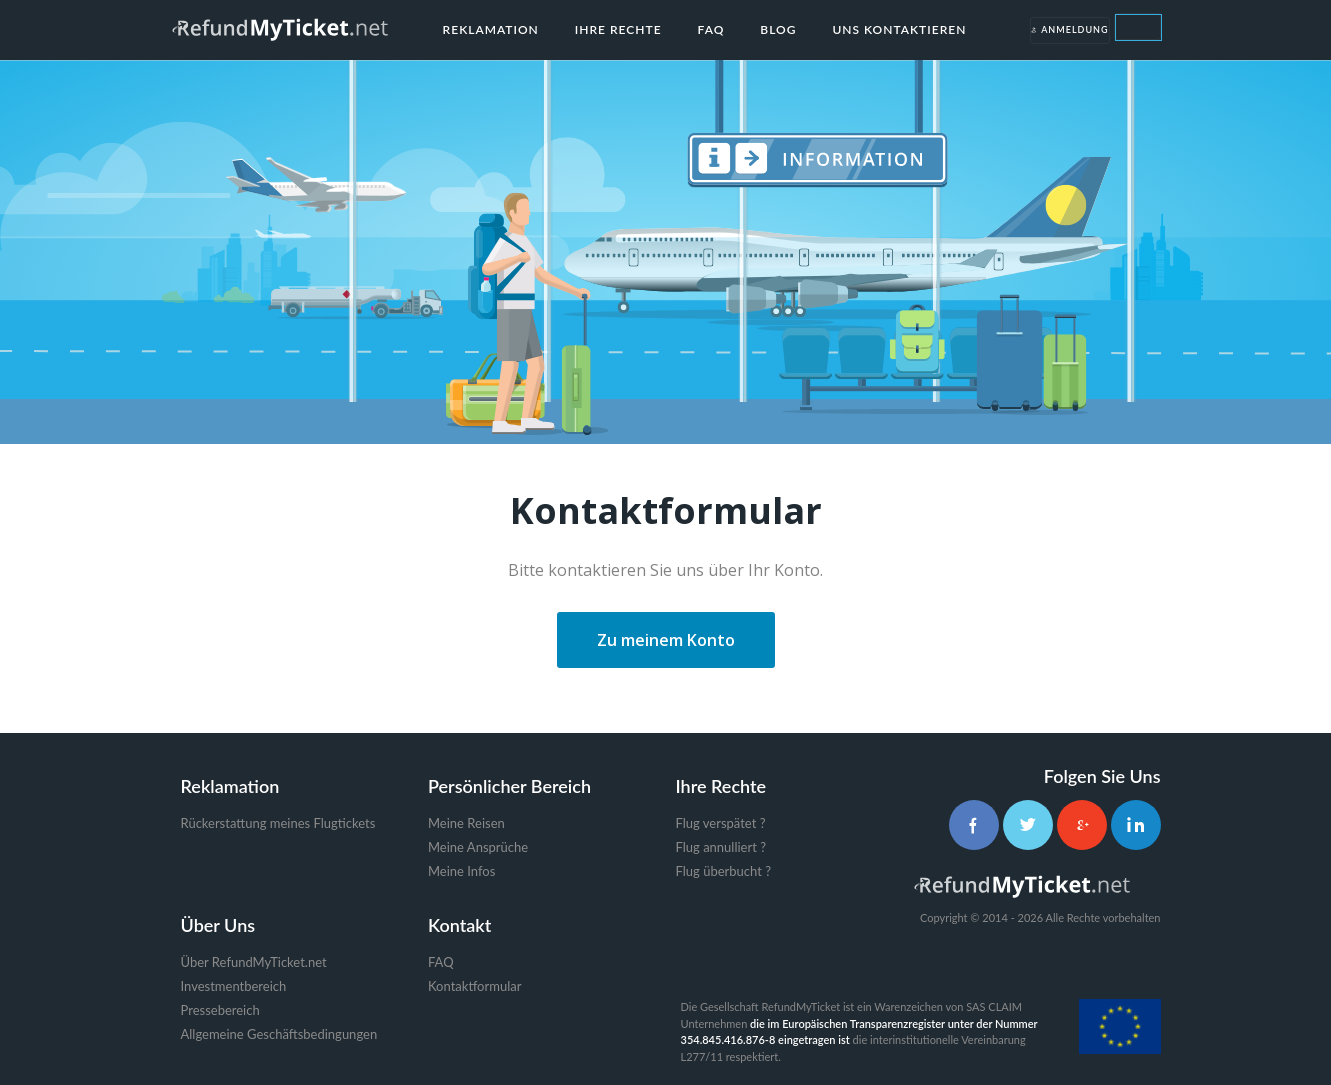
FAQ (711, 29)
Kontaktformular (474, 986)
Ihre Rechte (618, 29)
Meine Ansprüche (478, 847)
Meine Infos (461, 871)
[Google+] (1082, 825)
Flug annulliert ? (721, 847)
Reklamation (491, 29)
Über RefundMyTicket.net (254, 962)
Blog (778, 29)
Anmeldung (1070, 30)
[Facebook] (974, 825)
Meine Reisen (466, 823)
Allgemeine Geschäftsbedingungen (279, 1034)
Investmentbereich (234, 986)
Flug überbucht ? (723, 871)
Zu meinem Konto (666, 640)
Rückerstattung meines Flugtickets (278, 823)
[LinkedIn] (1136, 825)
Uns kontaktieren (899, 29)
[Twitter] (1028, 825)
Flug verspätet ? (721, 823)
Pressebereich (220, 1010)
